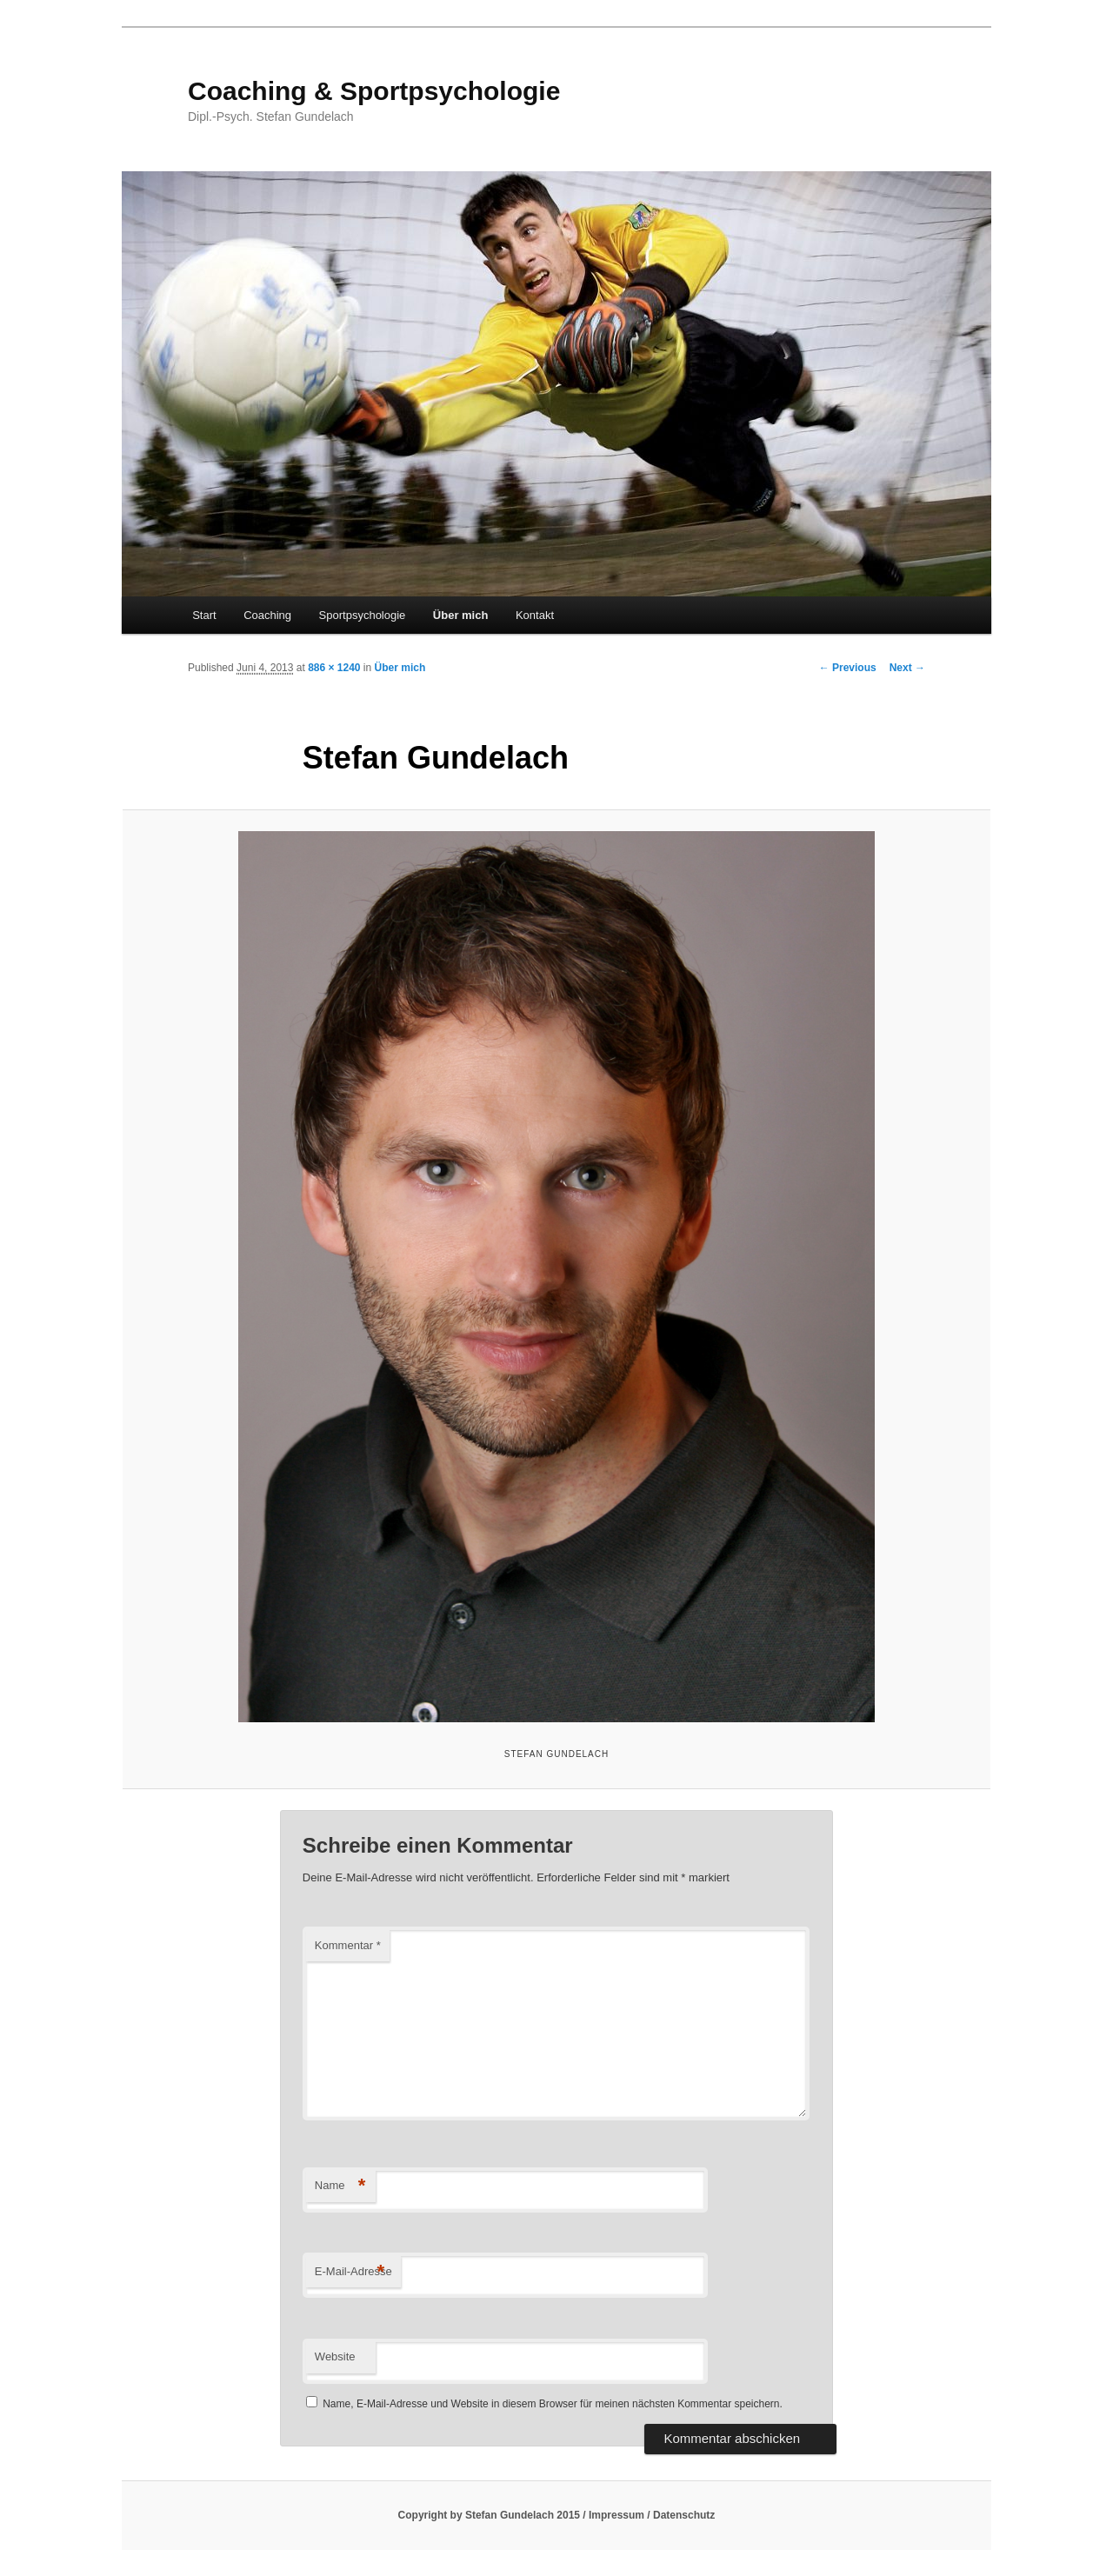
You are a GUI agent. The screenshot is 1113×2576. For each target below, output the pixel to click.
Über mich (461, 615)
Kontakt (535, 615)
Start (204, 615)
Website (335, 2356)
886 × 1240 (334, 668)
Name (340, 2186)
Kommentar (348, 1945)
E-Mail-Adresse (353, 2272)
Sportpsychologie (362, 615)
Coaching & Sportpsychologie (374, 91)
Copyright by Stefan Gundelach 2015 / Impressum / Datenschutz (557, 2515)
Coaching (267, 615)
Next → (907, 668)
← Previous (847, 668)
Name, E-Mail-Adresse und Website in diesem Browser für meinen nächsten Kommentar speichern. (553, 2404)
